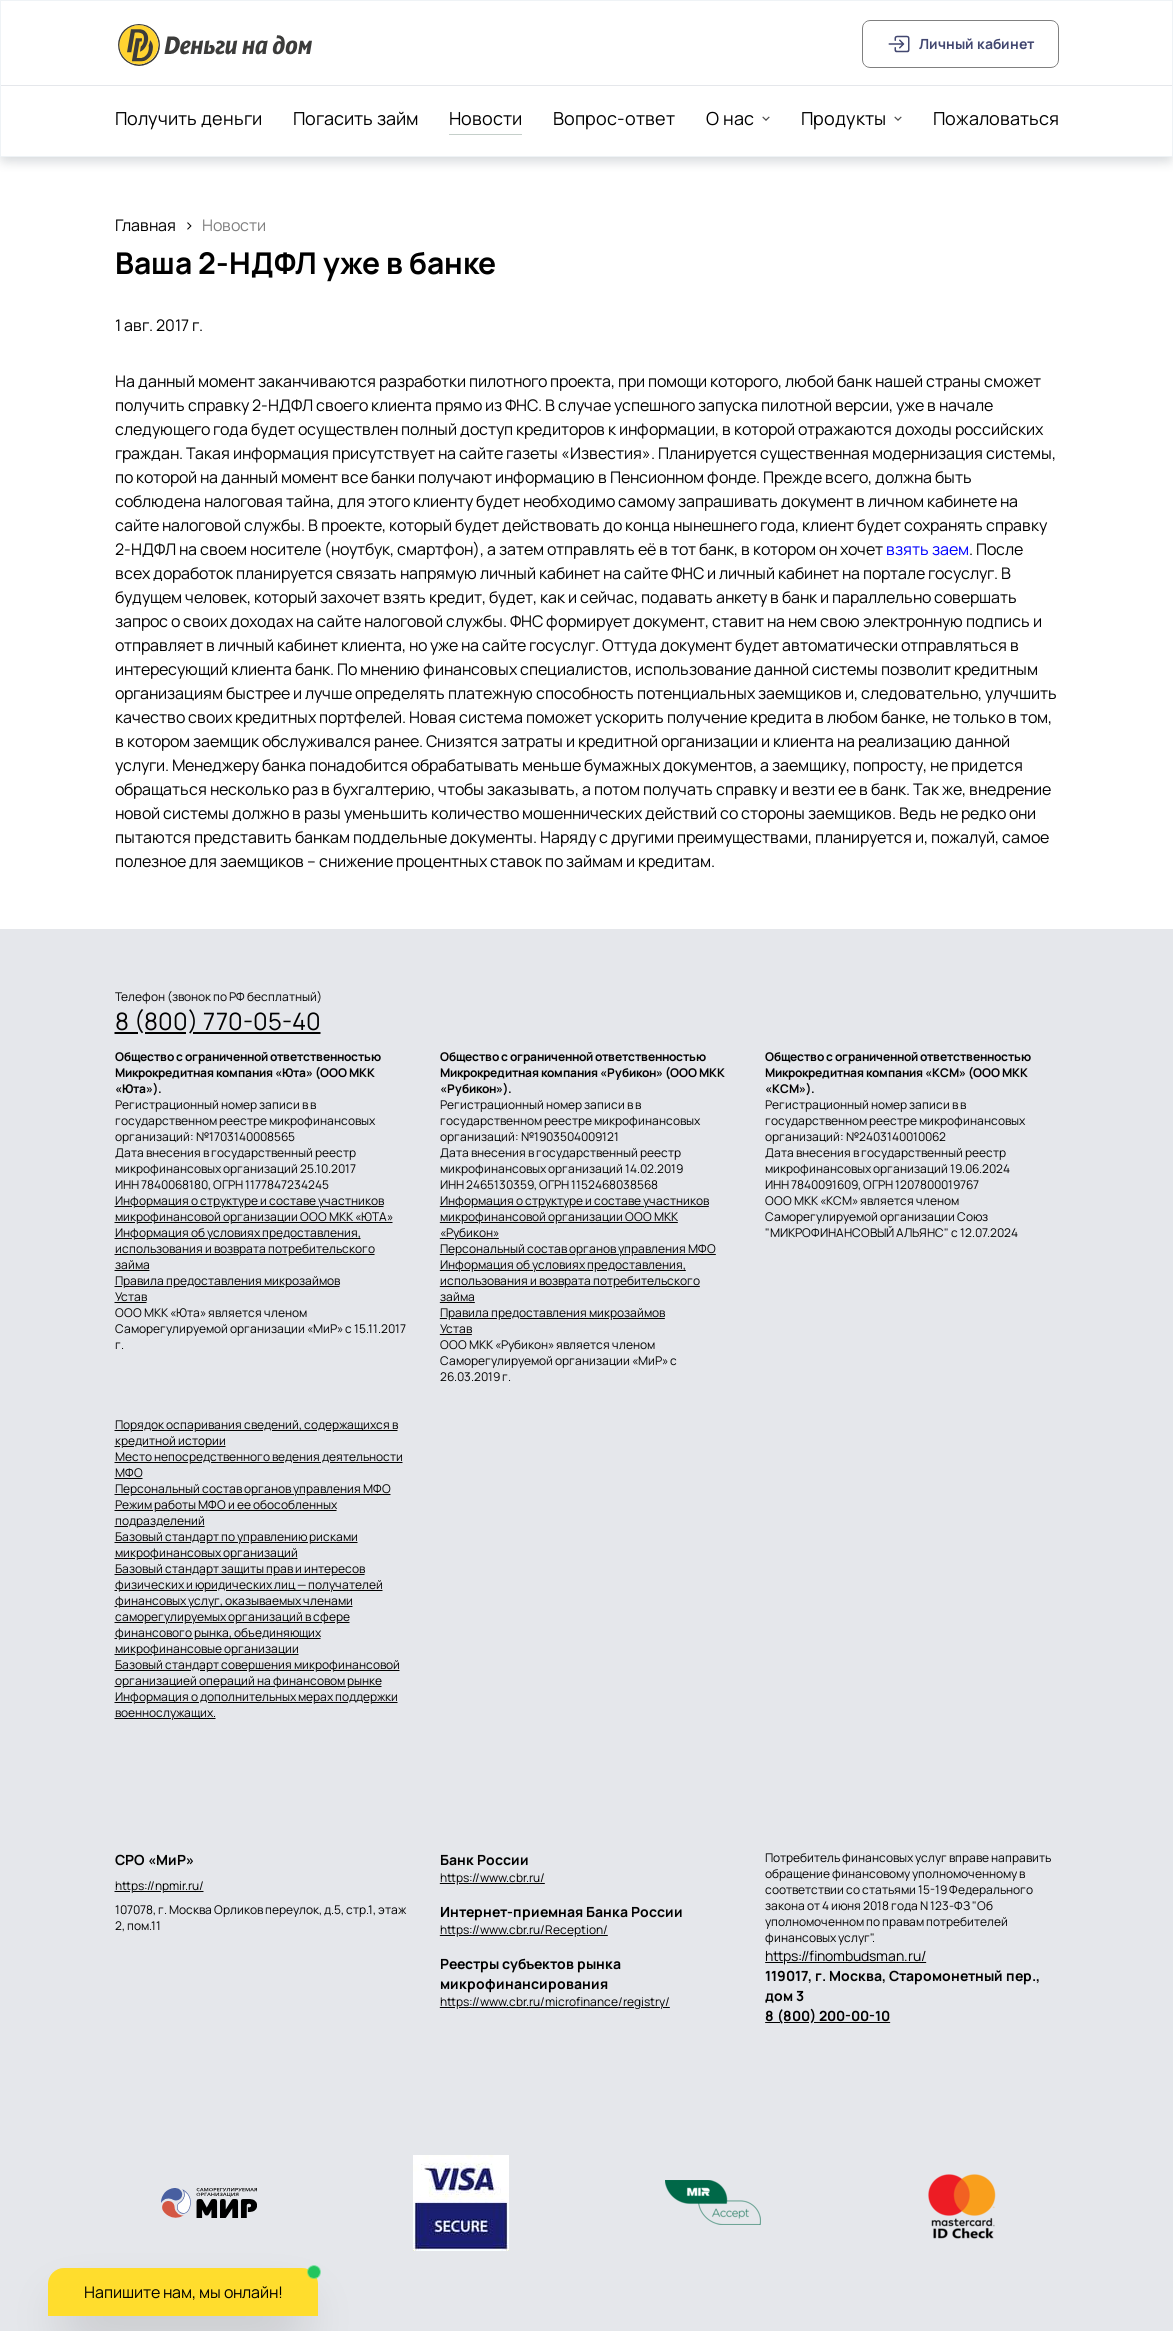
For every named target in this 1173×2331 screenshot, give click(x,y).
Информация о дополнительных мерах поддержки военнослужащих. (256, 1705)
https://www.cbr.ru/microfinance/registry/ (555, 2001)
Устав (131, 1297)
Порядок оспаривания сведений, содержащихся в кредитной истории (256, 1433)
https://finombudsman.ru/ (845, 1955)
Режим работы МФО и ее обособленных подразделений (226, 1513)
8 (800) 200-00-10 (827, 2015)
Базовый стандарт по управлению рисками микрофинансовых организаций (236, 1545)
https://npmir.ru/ (159, 1886)
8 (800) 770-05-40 (218, 1021)
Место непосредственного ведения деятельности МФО (259, 1465)
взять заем (927, 549)
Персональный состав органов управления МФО (578, 1249)
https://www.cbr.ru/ (492, 1877)
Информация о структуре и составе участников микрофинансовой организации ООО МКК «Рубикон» (574, 1217)
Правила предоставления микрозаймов (227, 1281)
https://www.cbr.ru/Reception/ (524, 1929)
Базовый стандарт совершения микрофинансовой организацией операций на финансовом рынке (257, 1673)
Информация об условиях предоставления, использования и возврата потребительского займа (245, 1249)
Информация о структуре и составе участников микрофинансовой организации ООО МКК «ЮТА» (254, 1209)
